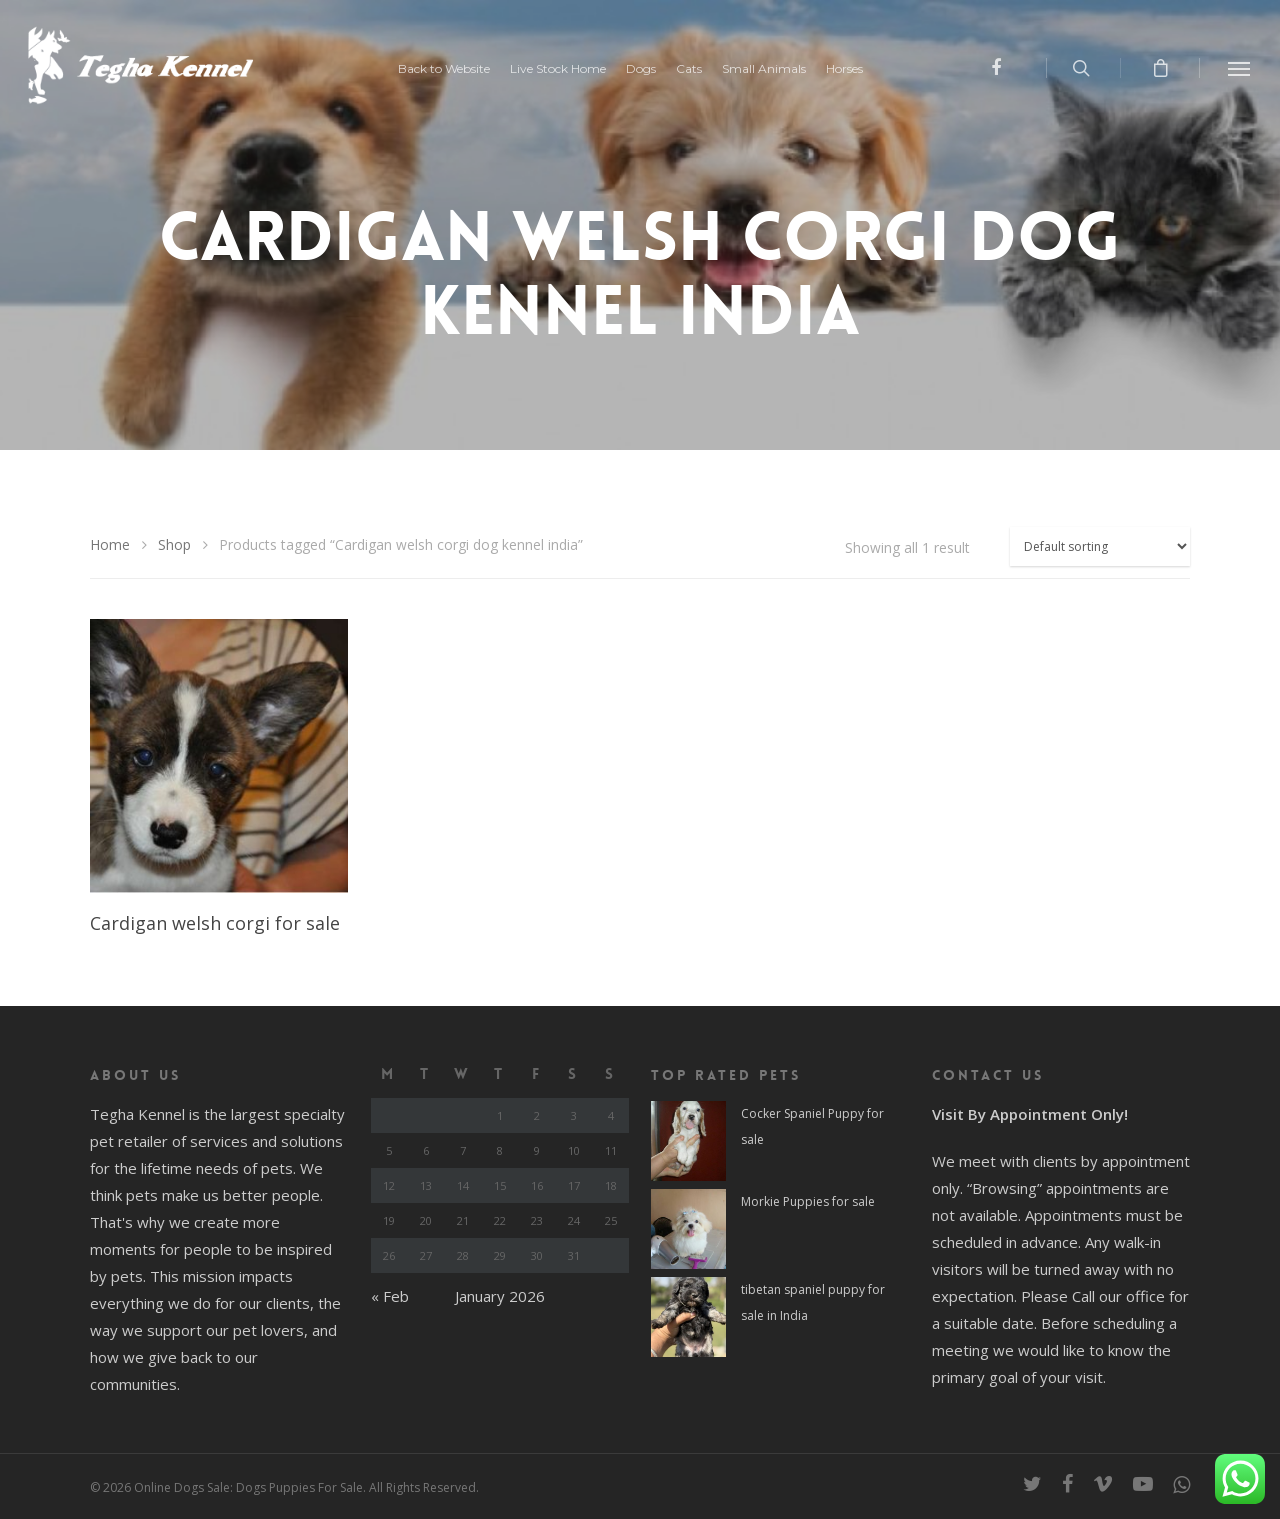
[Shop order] (1100, 546)
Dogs (651, 69)
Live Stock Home (568, 69)
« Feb (390, 1296)
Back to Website (454, 69)
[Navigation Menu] (1240, 68)
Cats (699, 69)
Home (110, 544)
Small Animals (774, 69)
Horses (854, 69)
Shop (174, 544)
